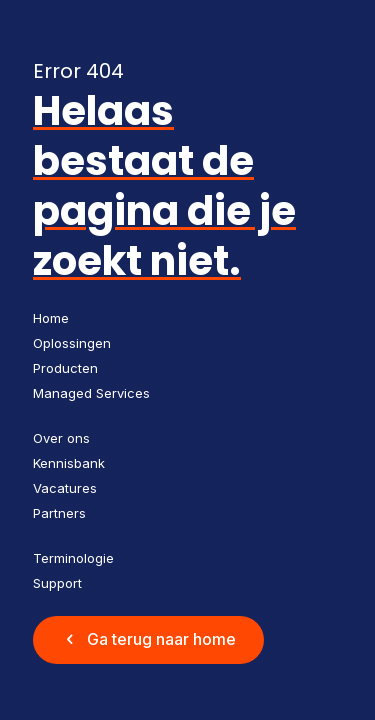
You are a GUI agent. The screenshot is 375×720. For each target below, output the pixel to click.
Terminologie (73, 558)
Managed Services (91, 393)
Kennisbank (69, 463)
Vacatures (65, 488)
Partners (59, 513)
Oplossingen (72, 343)
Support (57, 583)
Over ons (61, 438)
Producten (65, 368)
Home (51, 318)
